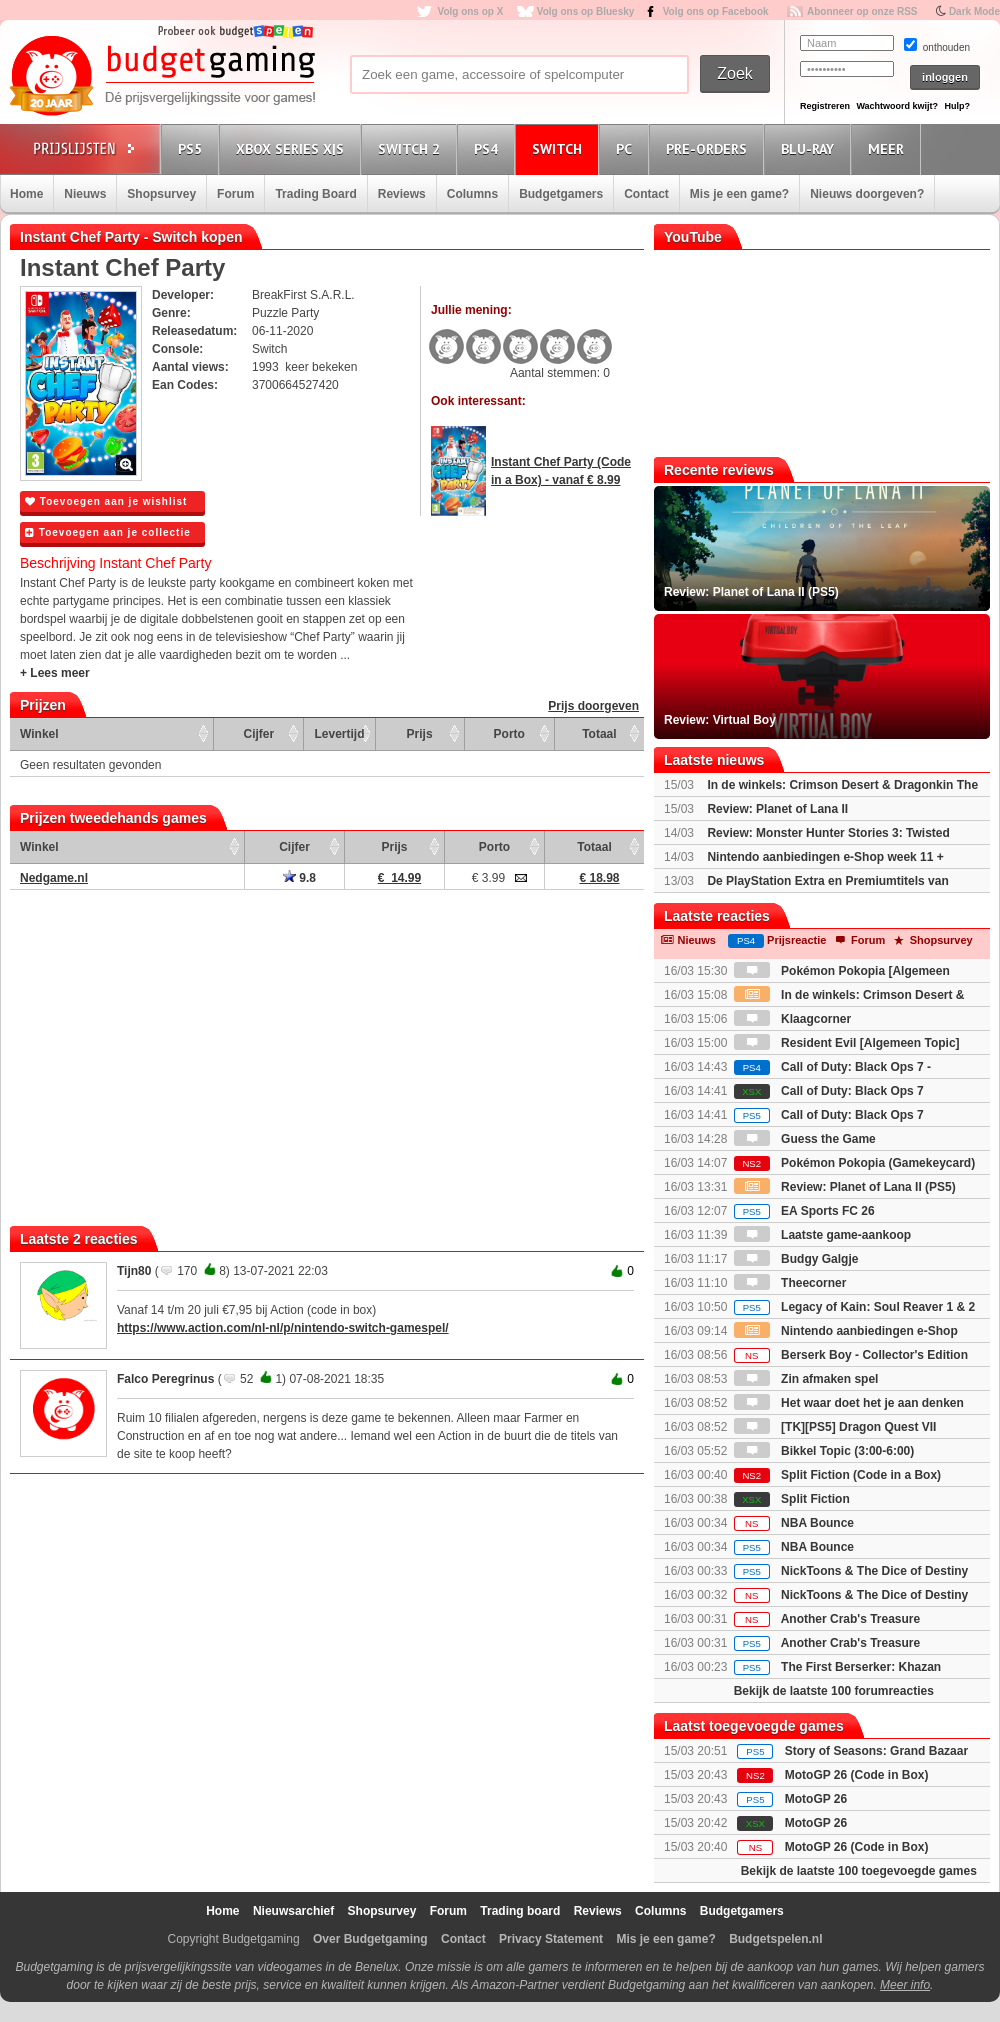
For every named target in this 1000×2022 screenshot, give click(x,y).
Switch (560, 148)
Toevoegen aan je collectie (108, 532)
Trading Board (315, 194)
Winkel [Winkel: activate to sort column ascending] (39, 734)
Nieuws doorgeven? (867, 194)
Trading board (520, 1911)
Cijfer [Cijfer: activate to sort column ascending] (259, 734)
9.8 (299, 878)
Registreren (825, 106)
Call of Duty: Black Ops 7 (829, 1091)
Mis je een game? (739, 194)
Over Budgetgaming (370, 1939)
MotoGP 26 (816, 1799)
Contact (646, 194)
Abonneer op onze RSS (862, 11)
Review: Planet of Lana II (777, 809)
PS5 (193, 148)
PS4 (489, 148)
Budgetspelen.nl (775, 1939)
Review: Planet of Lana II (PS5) (845, 1187)
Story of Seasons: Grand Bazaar (876, 1751)
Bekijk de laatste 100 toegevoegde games (859, 1871)
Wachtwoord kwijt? (897, 106)
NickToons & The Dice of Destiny (851, 1571)
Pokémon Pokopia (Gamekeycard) (854, 1163)
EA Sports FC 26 (804, 1211)
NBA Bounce (794, 1523)
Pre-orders (709, 148)
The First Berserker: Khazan (837, 1667)
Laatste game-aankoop (822, 1235)
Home (26, 194)
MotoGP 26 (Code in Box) (857, 1775)
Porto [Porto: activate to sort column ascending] (509, 734)
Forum (235, 194)
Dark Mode (974, 11)
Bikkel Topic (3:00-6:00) (824, 1451)
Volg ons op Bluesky (586, 11)
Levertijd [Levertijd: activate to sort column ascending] (339, 734)
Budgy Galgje (796, 1259)
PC (627, 148)
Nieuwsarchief (293, 1911)
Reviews (402, 194)
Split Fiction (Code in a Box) (837, 1475)
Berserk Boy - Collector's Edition (851, 1355)
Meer (889, 148)
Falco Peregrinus (165, 1379)
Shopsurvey (161, 194)
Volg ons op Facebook (716, 11)
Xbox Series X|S (293, 148)
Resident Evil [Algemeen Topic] (847, 1043)
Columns (472, 194)
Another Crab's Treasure (827, 1619)
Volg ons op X (470, 11)
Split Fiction (792, 1499)
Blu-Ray (810, 148)
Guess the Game (805, 1139)
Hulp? (957, 106)
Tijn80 (134, 1271)
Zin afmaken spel (806, 1379)
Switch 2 (412, 148)
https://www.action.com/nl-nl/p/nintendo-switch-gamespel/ (283, 1328)
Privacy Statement (551, 1939)
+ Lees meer (55, 673)
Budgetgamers (561, 194)
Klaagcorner (792, 1019)
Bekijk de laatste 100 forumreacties (834, 1691)
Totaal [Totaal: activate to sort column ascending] (599, 734)
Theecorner (790, 1283)
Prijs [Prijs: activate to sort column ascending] (420, 734)
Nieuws (85, 194)
